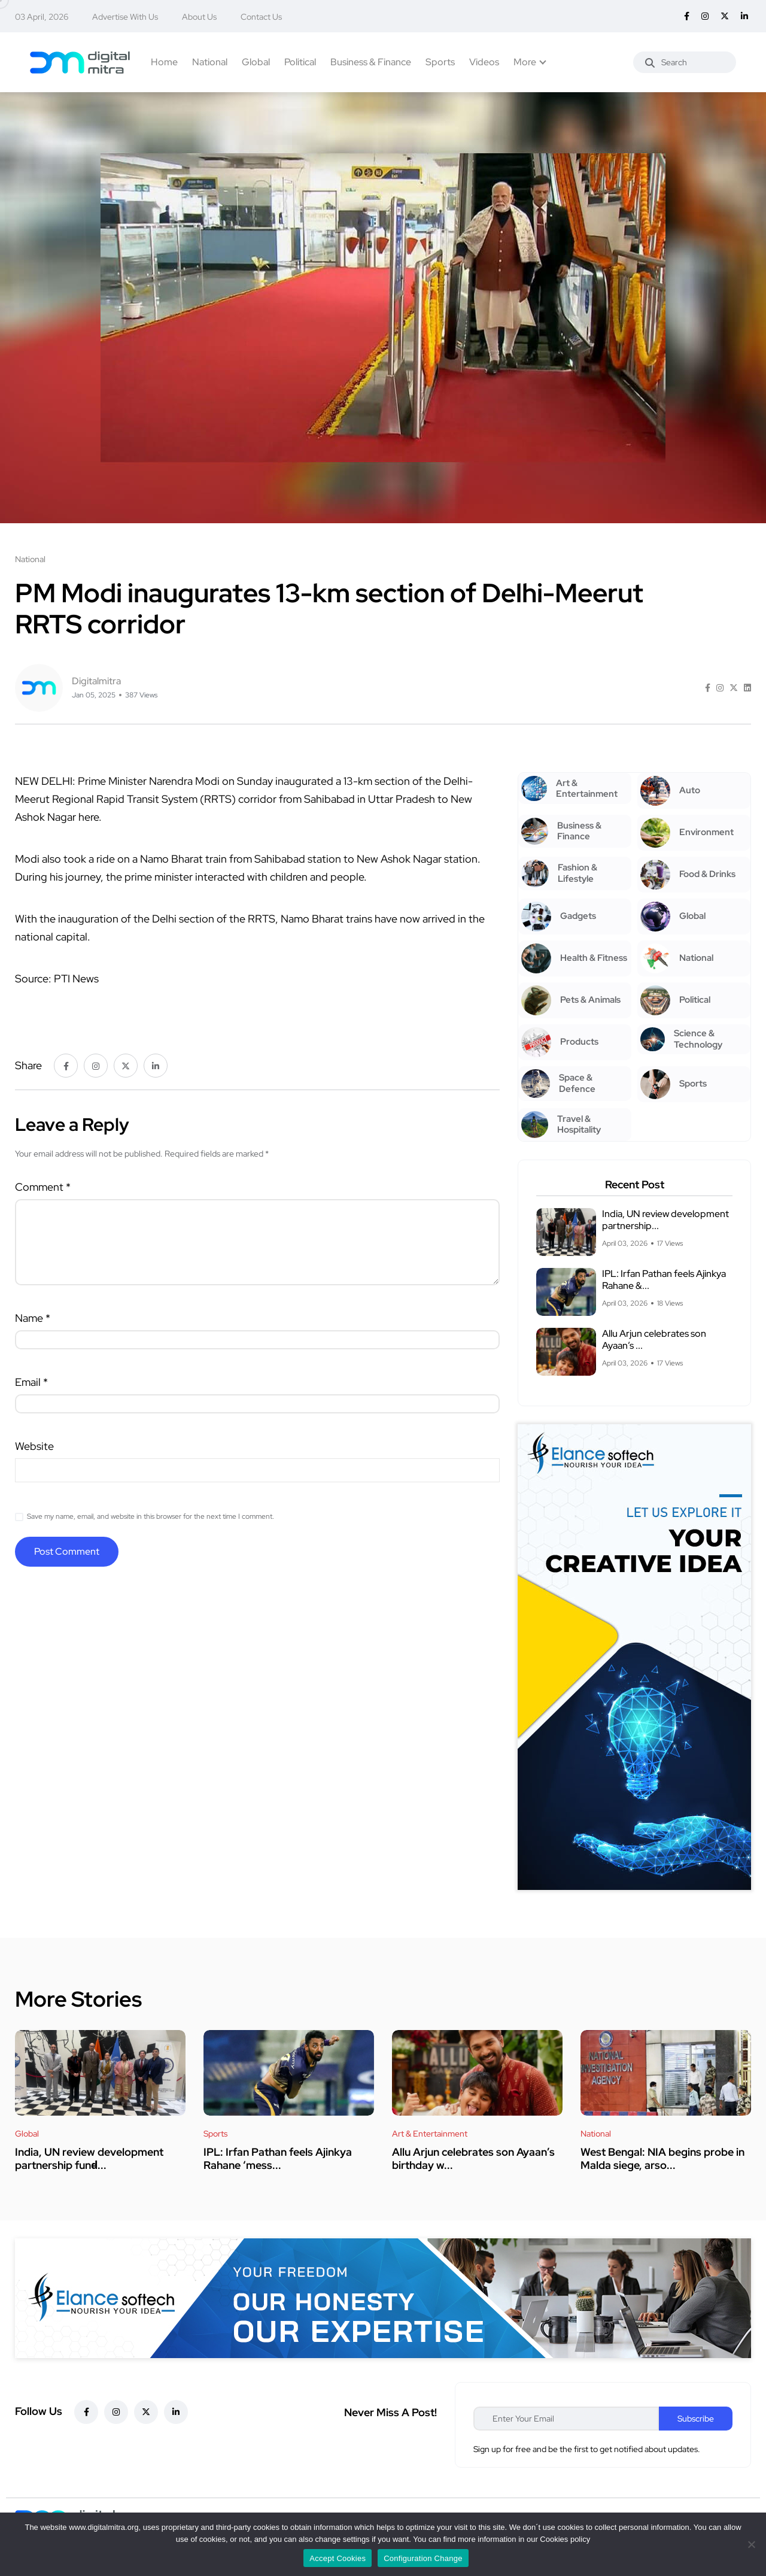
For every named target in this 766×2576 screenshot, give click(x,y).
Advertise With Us (125, 16)
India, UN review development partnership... (665, 1219)
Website (34, 1446)
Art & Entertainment (429, 2133)
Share (28, 1065)
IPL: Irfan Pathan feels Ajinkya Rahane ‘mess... (277, 2158)
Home (164, 62)
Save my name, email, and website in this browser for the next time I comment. (150, 1516)
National (209, 62)
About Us (199, 16)
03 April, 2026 (41, 16)
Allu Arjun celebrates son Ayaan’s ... (654, 1339)
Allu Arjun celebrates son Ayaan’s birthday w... (473, 2158)
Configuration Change (423, 2558)
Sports (440, 62)
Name (32, 1318)
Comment (43, 1187)
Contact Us (261, 16)
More (524, 62)
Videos (484, 62)
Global (256, 62)
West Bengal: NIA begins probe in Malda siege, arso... (662, 2158)
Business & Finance (370, 62)
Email (31, 1382)
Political (300, 62)
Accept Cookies (337, 2558)
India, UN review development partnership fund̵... (89, 2158)
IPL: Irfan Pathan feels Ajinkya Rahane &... (664, 1279)
